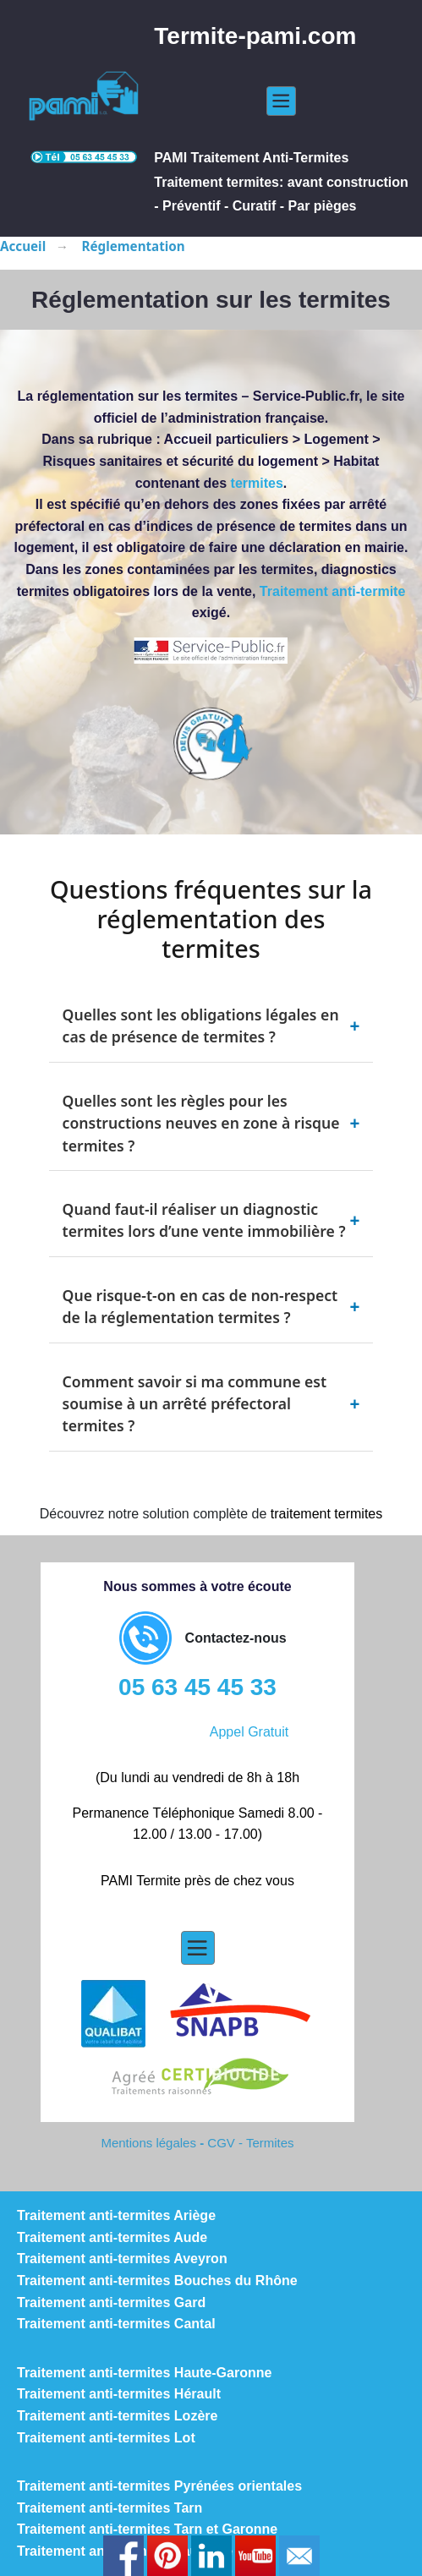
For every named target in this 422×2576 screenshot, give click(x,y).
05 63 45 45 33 (197, 1687)
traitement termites (326, 1514)
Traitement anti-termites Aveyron (122, 2258)
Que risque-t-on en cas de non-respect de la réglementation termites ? (211, 1306)
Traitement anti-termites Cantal (116, 2323)
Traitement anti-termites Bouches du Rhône (157, 2280)
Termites (270, 2143)
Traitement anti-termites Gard (111, 2302)
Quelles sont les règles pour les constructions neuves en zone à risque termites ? (211, 1123)
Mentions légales (148, 2143)
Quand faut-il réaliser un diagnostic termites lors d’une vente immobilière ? (211, 1220)
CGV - (226, 2143)
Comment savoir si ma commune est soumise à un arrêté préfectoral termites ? (211, 1403)
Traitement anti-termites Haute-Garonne (144, 2372)
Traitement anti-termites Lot (106, 2438)
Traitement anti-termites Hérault (119, 2394)
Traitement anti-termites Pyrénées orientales (159, 2486)
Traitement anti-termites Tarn (109, 2508)
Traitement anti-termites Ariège (116, 2215)
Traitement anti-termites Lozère (117, 2416)
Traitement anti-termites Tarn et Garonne (147, 2529)
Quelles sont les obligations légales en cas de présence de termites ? (211, 1025)
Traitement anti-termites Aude (112, 2237)
